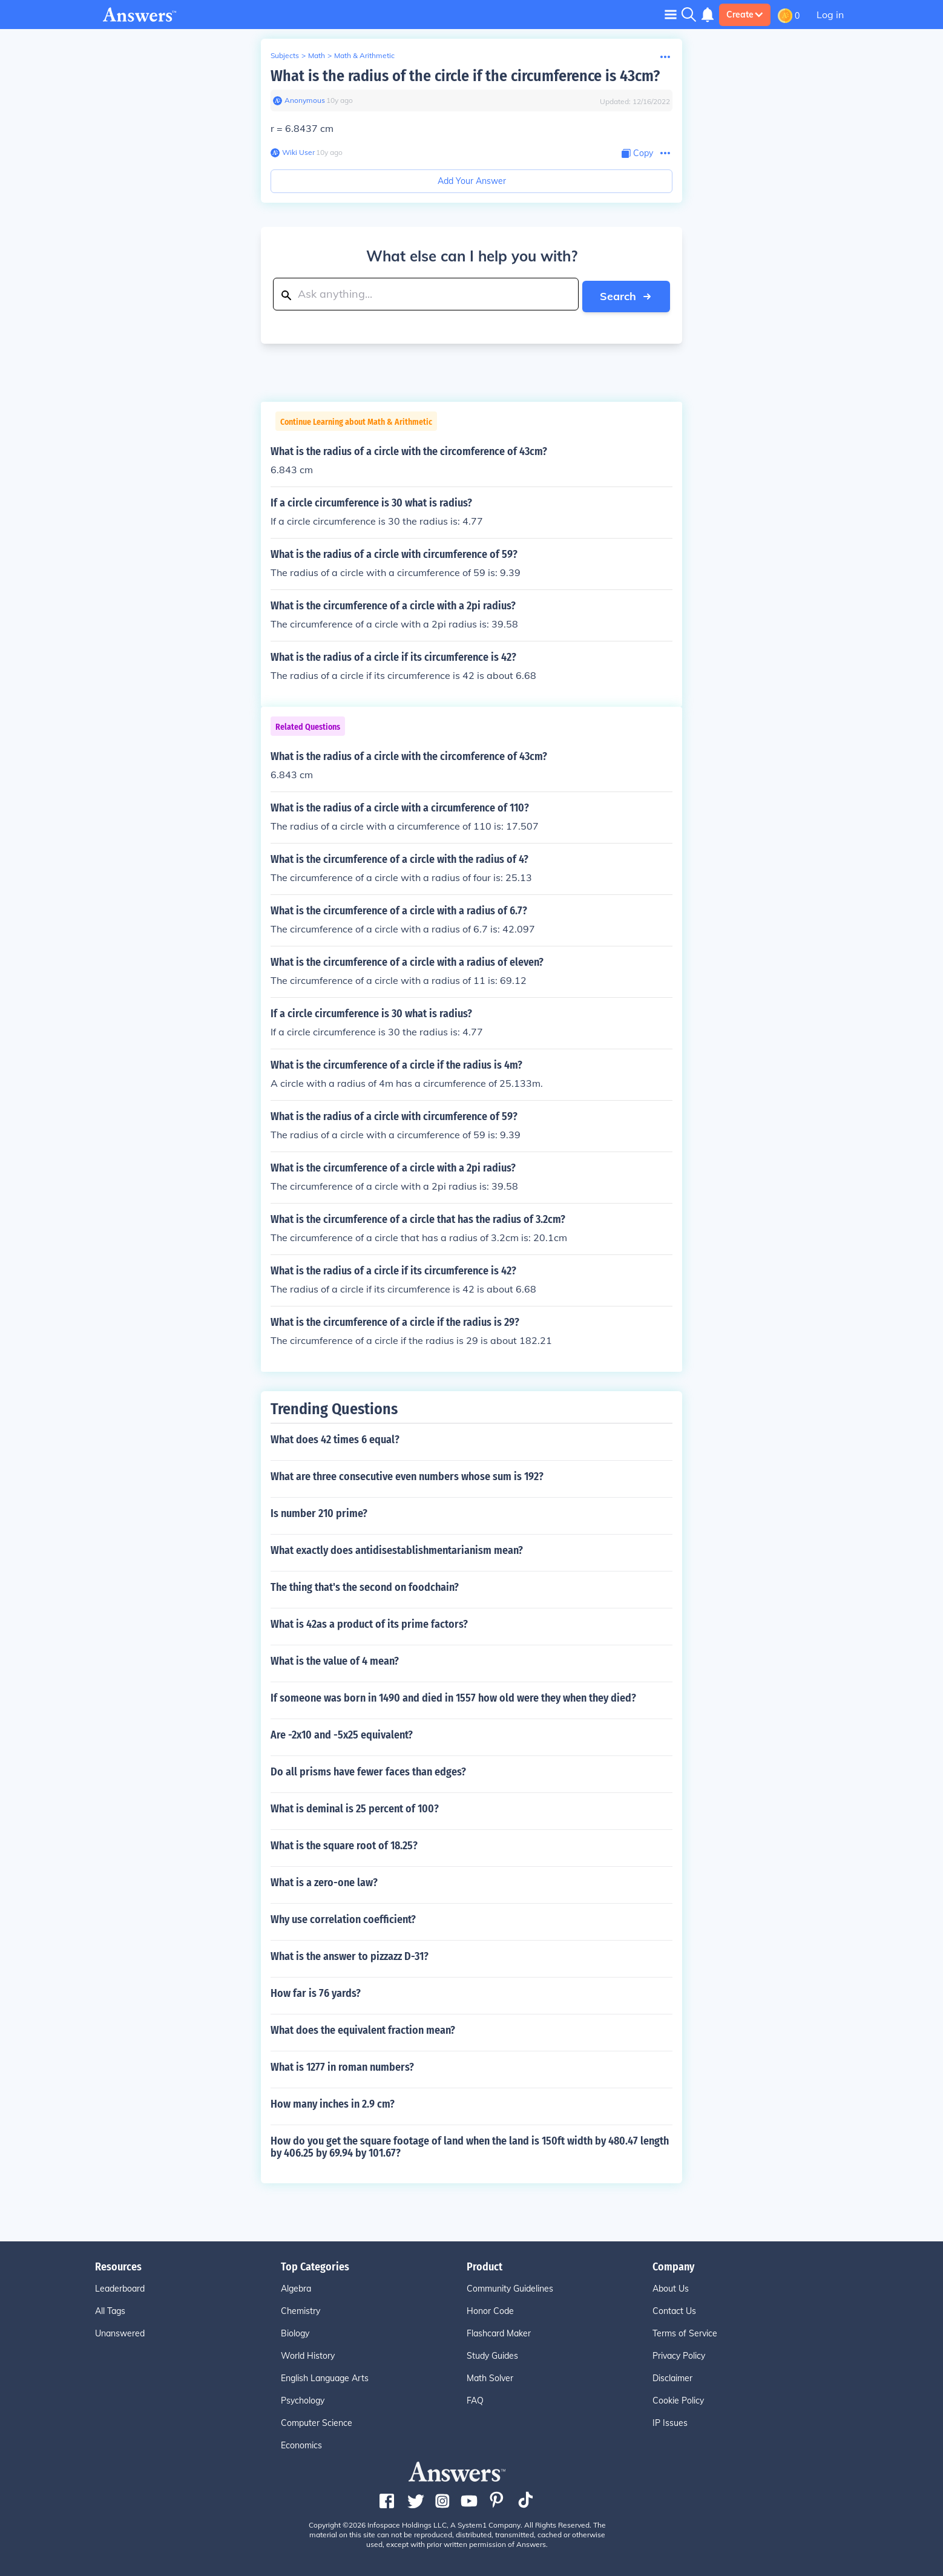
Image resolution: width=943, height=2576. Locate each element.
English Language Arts (325, 2376)
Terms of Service (684, 2331)
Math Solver (490, 2376)
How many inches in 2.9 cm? (333, 2102)
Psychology (302, 2398)
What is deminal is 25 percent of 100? (355, 1807)
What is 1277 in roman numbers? (342, 2065)
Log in (830, 14)
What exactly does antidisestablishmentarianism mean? (397, 1548)
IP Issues (670, 2421)
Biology (295, 2331)
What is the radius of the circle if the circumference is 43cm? (465, 76)
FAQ (475, 2398)
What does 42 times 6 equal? (335, 1437)
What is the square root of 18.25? (344, 1843)
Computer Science (316, 2421)
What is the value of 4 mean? (335, 1659)
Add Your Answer (472, 180)
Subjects (285, 55)
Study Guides (492, 2353)
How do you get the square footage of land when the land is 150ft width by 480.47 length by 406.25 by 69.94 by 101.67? (470, 2145)
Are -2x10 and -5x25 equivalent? (342, 1733)
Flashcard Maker (499, 2331)
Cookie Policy (678, 2398)
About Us (670, 2286)
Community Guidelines (510, 2286)
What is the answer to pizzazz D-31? (350, 1954)
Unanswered (120, 2331)
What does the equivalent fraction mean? (363, 2028)
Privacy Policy (678, 2353)
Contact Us (674, 2309)
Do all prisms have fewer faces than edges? (368, 1770)
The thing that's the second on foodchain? (365, 1585)
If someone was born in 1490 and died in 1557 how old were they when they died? (453, 1696)
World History (308, 2353)
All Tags (110, 2309)
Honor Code (490, 2309)
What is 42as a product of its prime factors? (369, 1622)
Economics (301, 2443)
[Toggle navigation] (671, 14)
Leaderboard (120, 2286)
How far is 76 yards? (316, 1991)
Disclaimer (672, 2376)
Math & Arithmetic (364, 55)
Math (316, 55)
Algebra (296, 2286)
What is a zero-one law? (324, 1880)
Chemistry (300, 2309)
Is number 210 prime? (319, 1511)
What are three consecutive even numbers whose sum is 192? (407, 1474)
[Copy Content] (637, 153)
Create (744, 14)
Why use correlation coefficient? (343, 1917)
